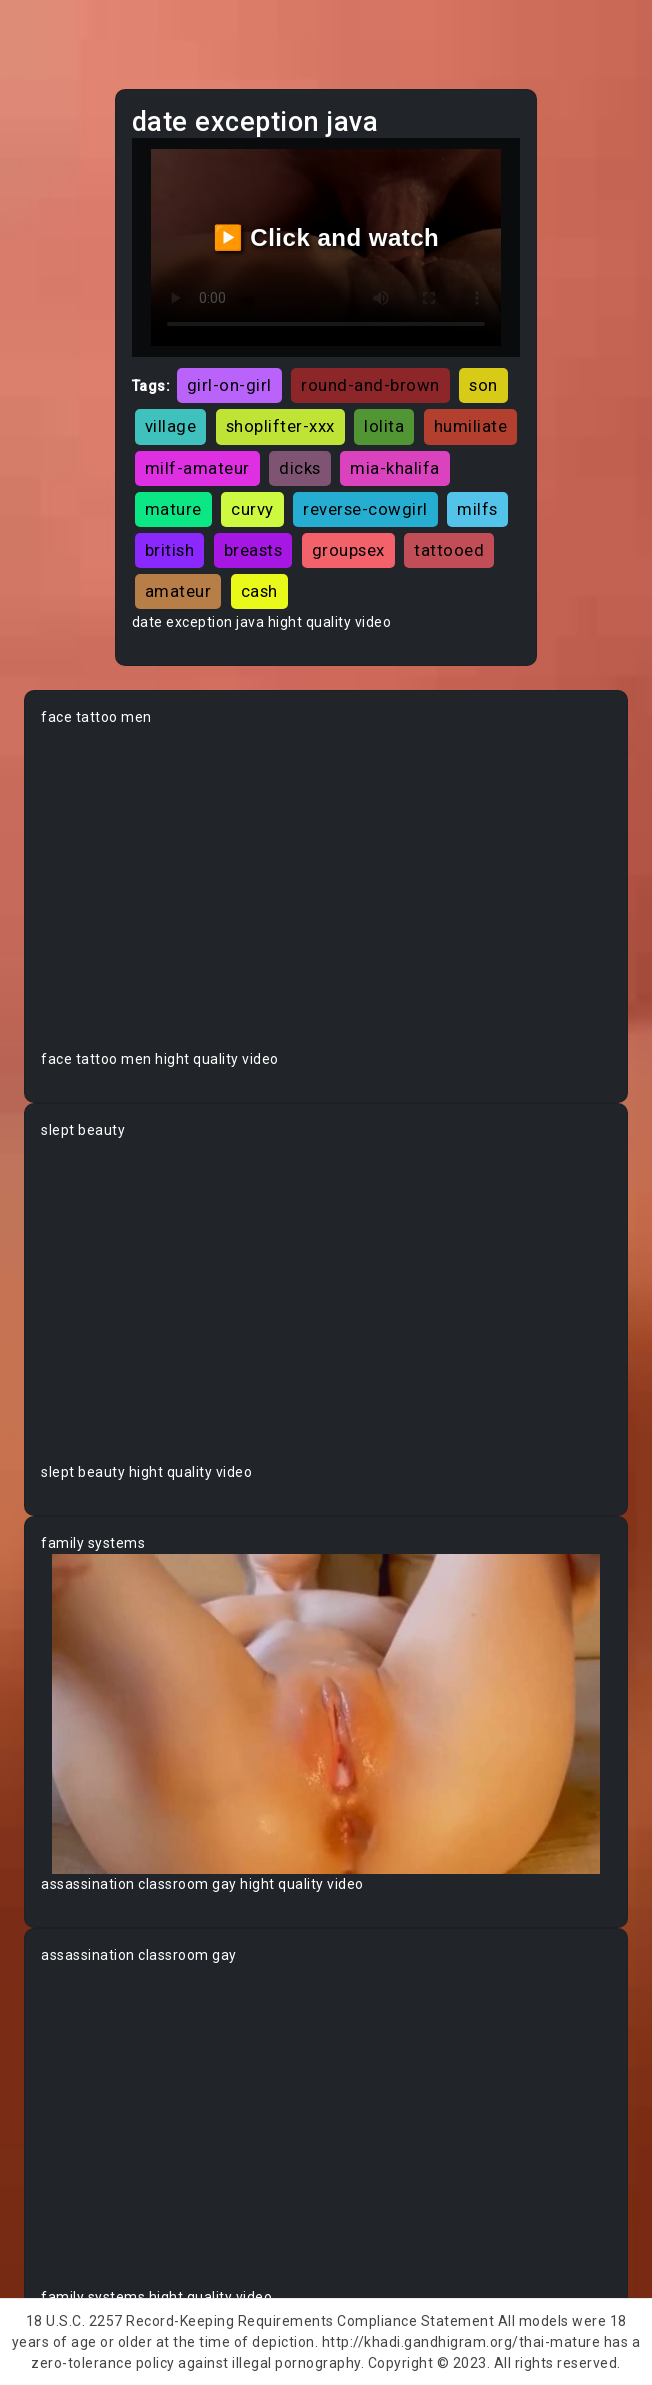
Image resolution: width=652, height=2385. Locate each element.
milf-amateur (197, 468)
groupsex (348, 550)
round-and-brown (370, 385)
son (483, 385)
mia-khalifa (395, 468)
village (171, 426)
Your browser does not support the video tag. (326, 888)
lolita (384, 426)
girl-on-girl (229, 385)
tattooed (449, 550)
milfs (477, 509)
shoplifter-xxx (280, 426)
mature (173, 509)
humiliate (471, 426)
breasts (253, 550)
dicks (300, 468)
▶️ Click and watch (326, 237)
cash (259, 591)
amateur (178, 591)
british (170, 550)
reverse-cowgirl (365, 509)
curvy (252, 509)
